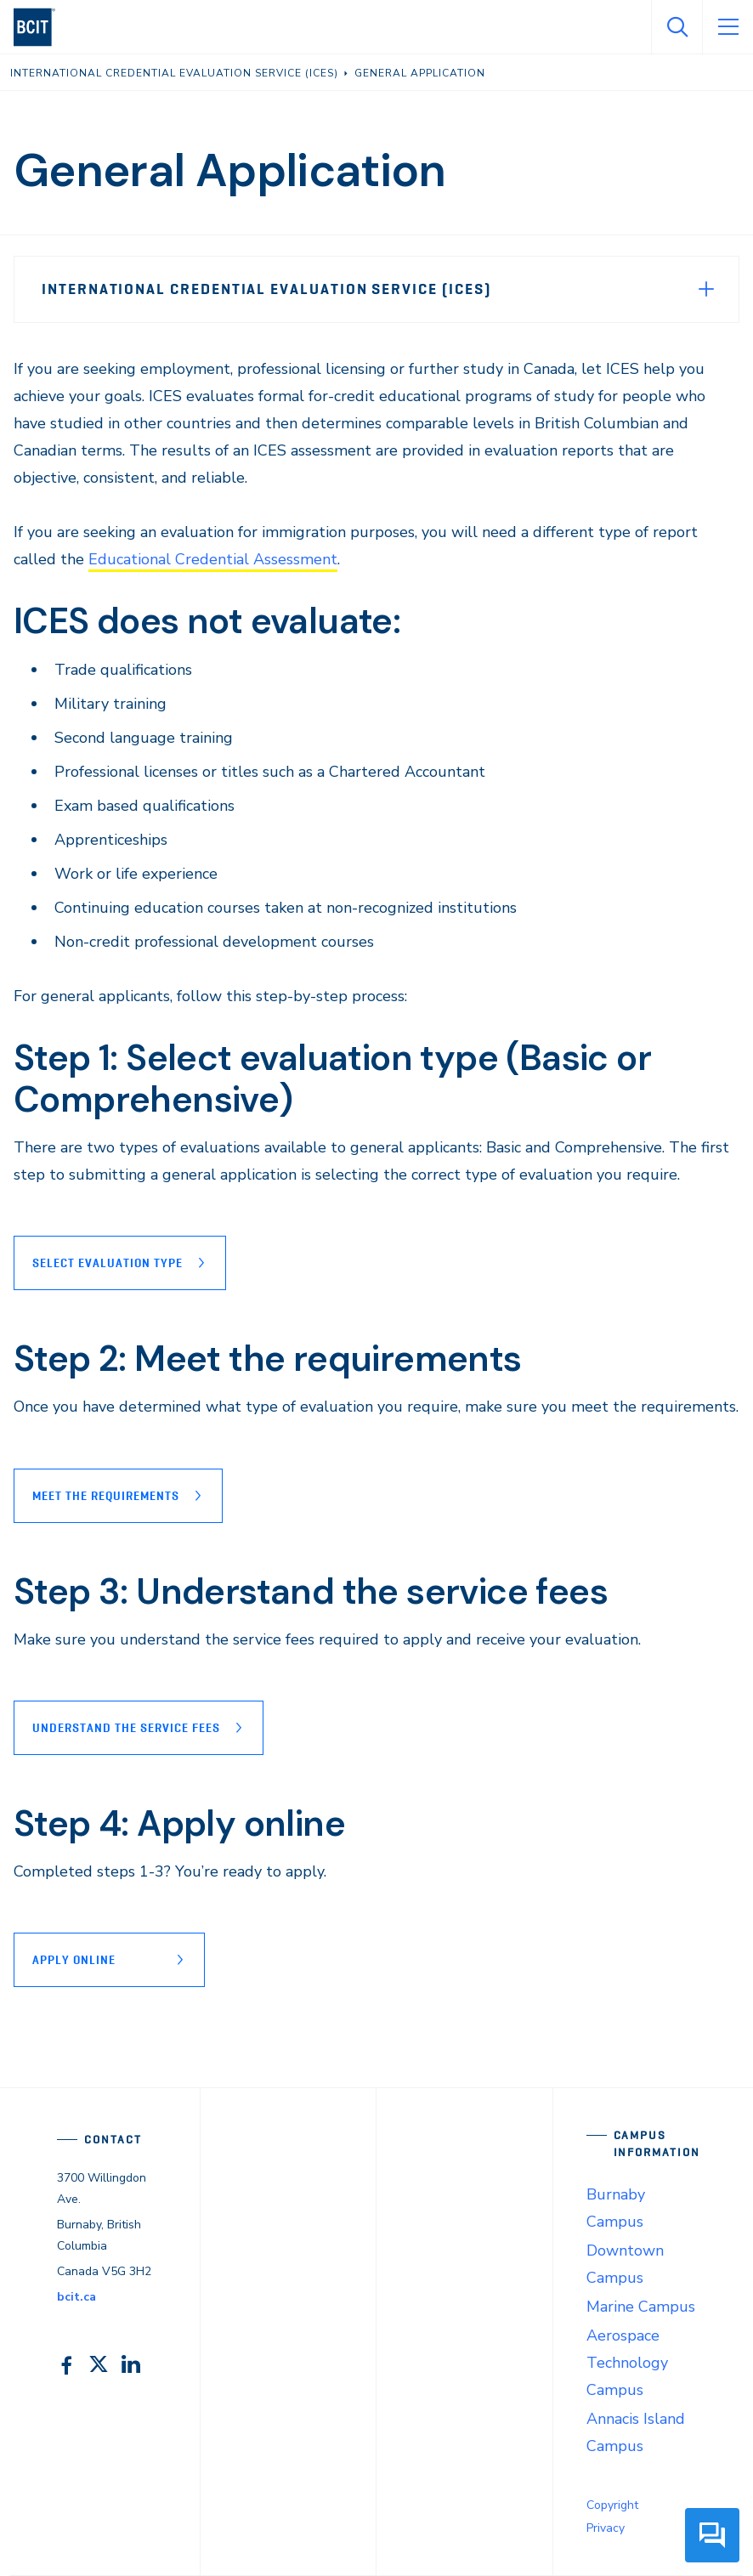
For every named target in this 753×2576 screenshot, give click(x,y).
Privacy (605, 2528)
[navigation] (41, 27)
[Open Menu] (727, 27)
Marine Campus (640, 2306)
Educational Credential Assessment (212, 559)
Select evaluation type (107, 1263)
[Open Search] (676, 27)
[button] (712, 2546)
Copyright (612, 2505)
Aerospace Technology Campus (627, 2362)
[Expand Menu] (706, 289)
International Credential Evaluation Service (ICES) (266, 288)
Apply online (74, 1960)
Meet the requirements (105, 1496)
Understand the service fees (126, 1728)
